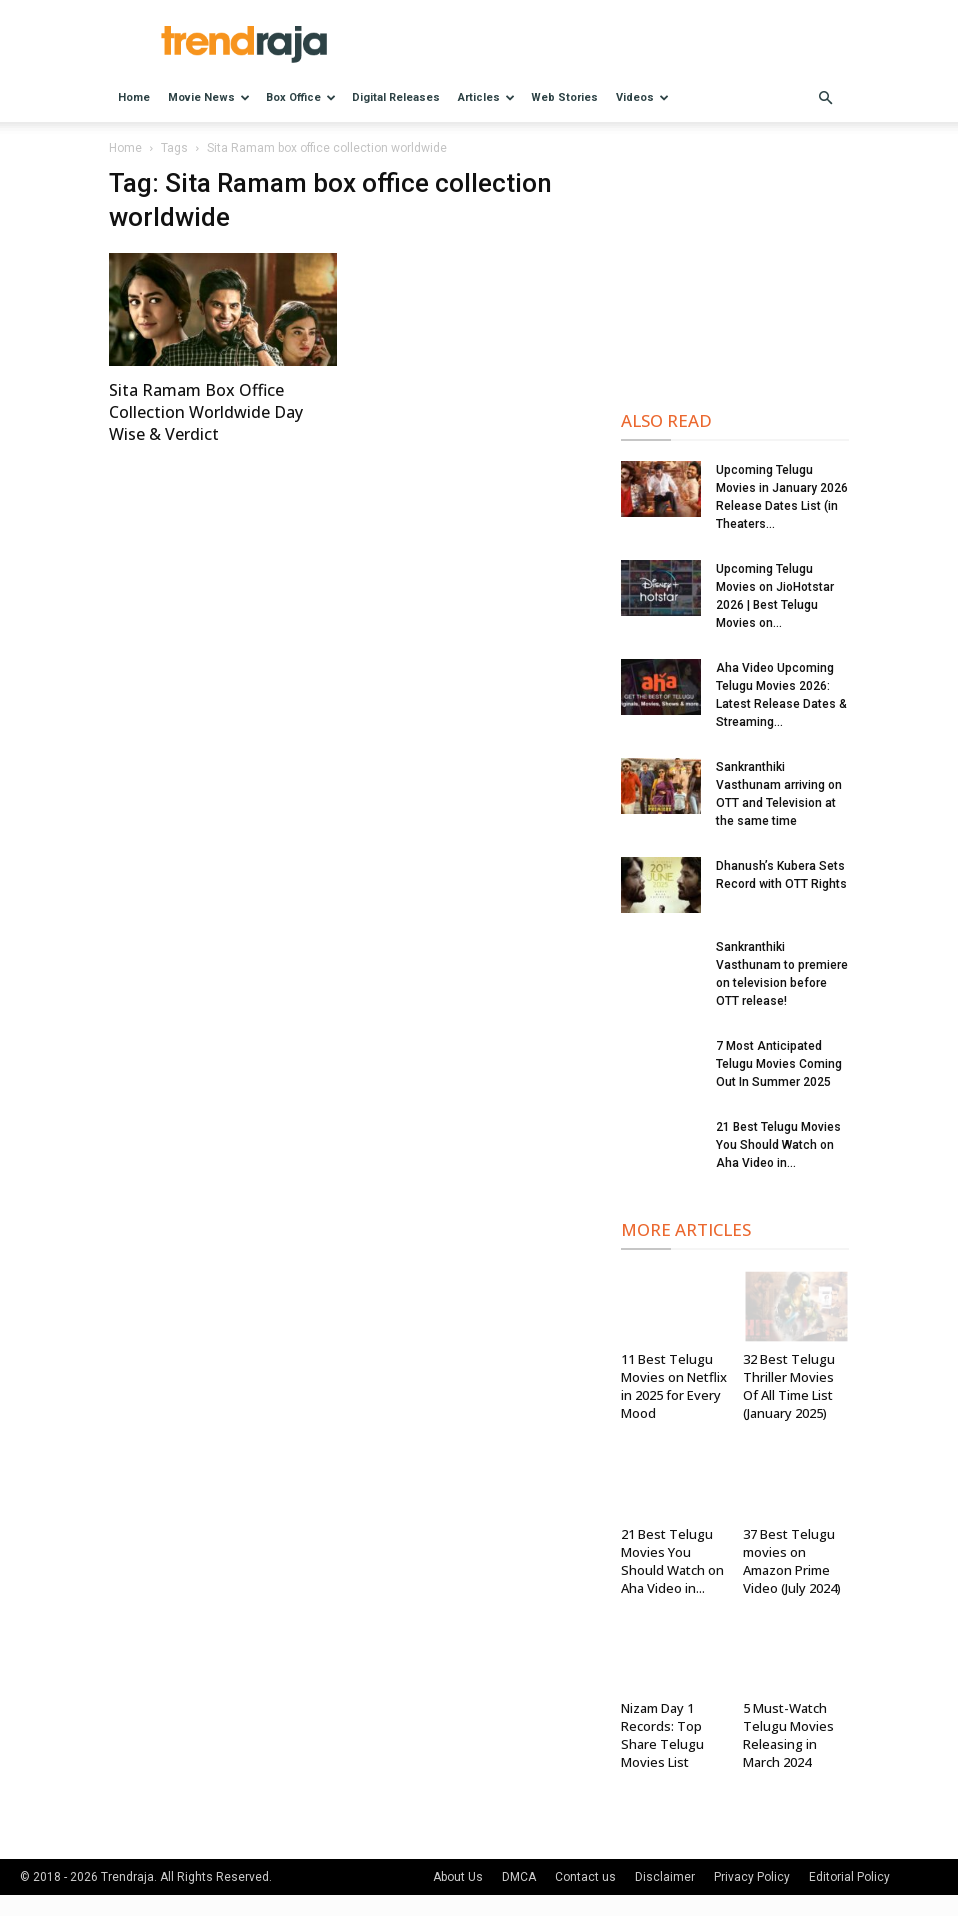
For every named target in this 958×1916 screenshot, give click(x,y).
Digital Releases (396, 97)
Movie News (209, 97)
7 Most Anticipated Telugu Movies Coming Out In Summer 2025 (779, 1064)
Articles (486, 97)
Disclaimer (665, 1877)
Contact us (585, 1877)
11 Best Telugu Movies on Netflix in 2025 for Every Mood (674, 1386)
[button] (825, 98)
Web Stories (564, 97)
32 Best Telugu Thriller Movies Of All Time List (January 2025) (789, 1386)
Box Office (301, 97)
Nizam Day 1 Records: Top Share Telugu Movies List (662, 1735)
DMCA (519, 1877)
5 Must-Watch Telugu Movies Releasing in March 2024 (788, 1735)
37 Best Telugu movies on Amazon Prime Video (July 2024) (792, 1561)
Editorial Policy (849, 1877)
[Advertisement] (735, 268)
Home (134, 97)
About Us (458, 1877)
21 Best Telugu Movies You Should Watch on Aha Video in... (778, 1145)
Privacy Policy (752, 1877)
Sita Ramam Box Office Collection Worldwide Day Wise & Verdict (206, 412)
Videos (642, 97)
